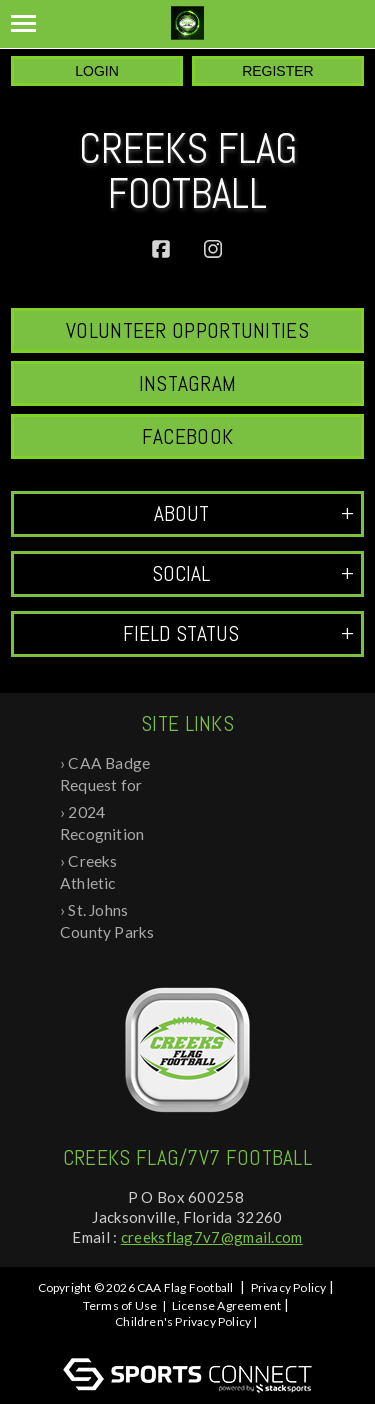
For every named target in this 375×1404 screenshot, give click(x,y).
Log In (190, 1339)
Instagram (188, 383)
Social (253, 573)
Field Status (238, 633)
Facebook (187, 436)
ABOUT (254, 513)
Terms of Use (120, 1305)
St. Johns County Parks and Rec (107, 922)
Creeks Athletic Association (101, 873)
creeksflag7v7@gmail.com (212, 1237)
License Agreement (226, 1305)
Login (97, 71)
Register (278, 71)
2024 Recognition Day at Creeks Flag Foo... (109, 824)
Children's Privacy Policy (183, 1321)
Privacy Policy (289, 1287)
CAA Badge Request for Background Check (105, 775)
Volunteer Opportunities (187, 330)
